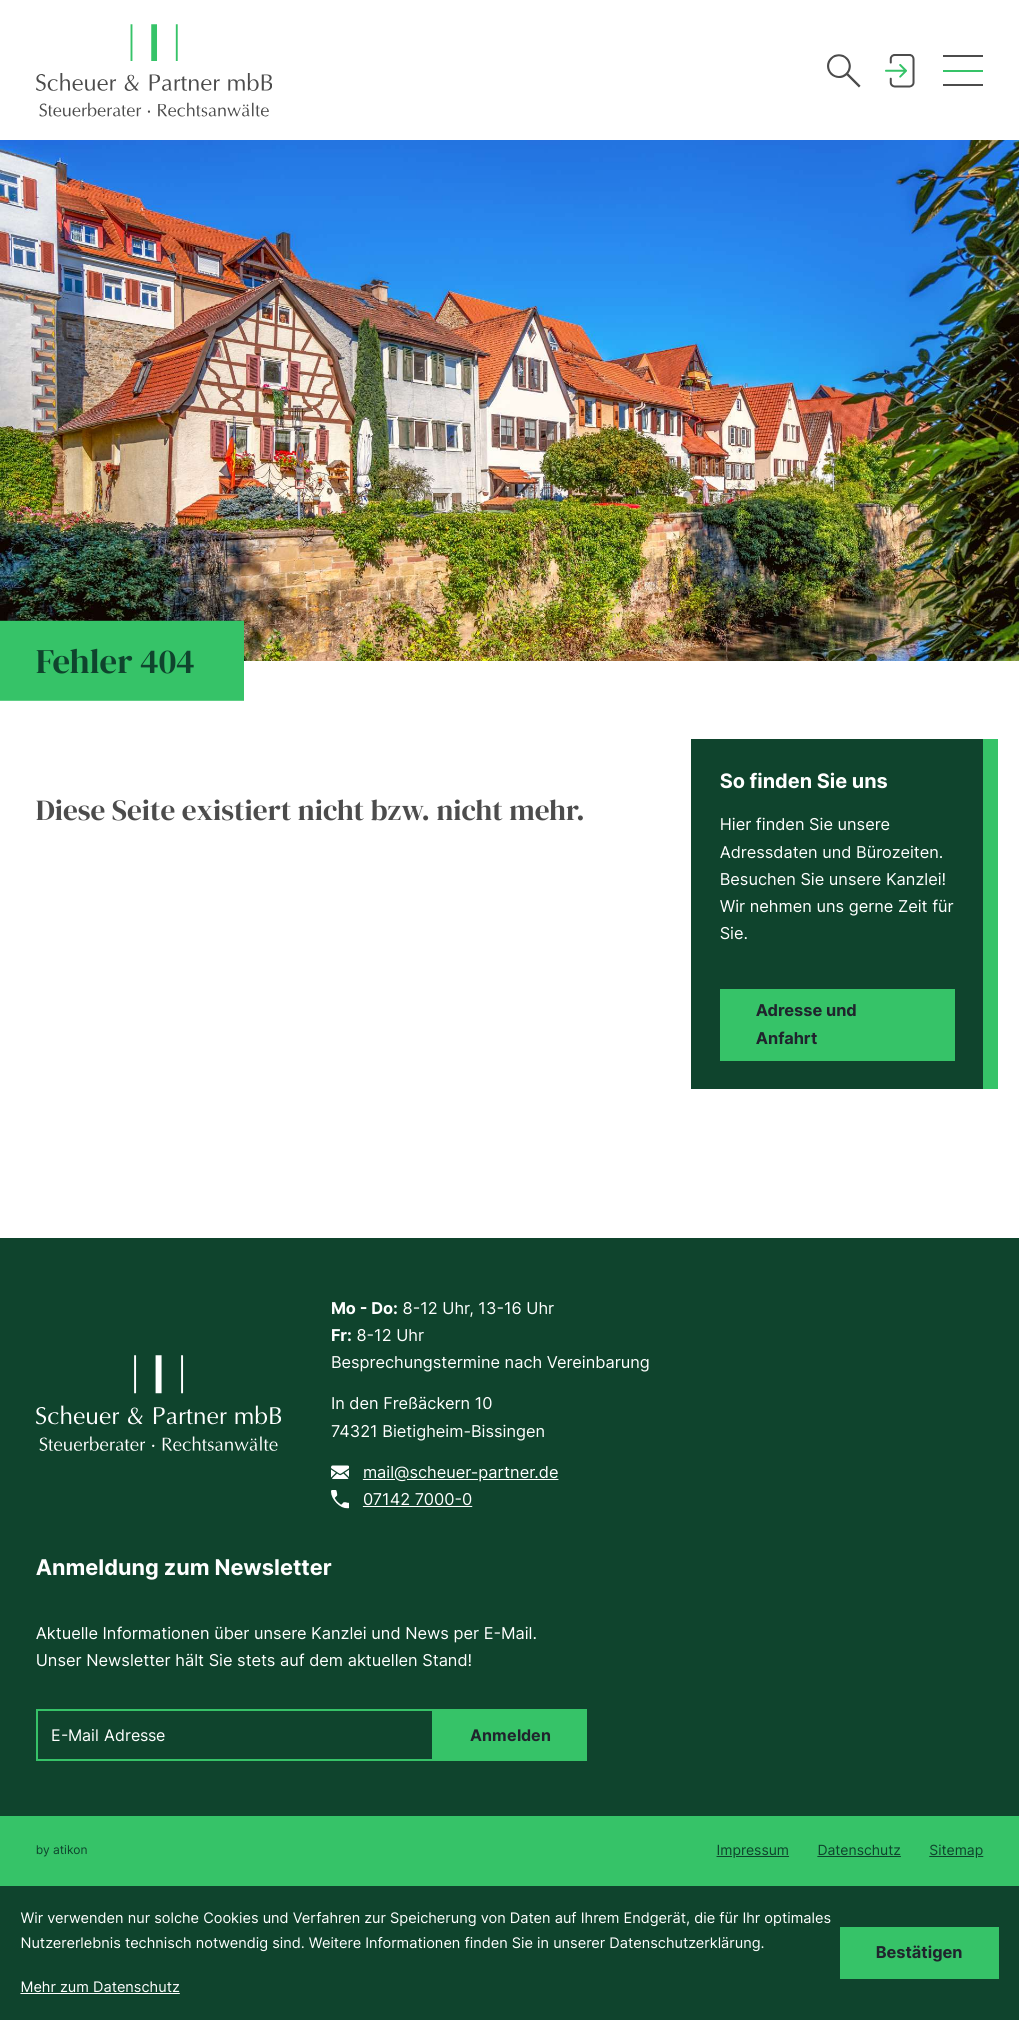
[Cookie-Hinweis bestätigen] (919, 1953)
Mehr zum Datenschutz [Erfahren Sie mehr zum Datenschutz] (99, 1987)
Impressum (753, 1850)
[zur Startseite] (154, 70)
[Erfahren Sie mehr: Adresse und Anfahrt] (837, 1025)
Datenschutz (859, 1850)
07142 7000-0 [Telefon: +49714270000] (417, 1499)
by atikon (62, 1850)
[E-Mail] (235, 1735)
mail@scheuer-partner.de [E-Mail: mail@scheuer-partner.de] (461, 1472)
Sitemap (956, 1850)
